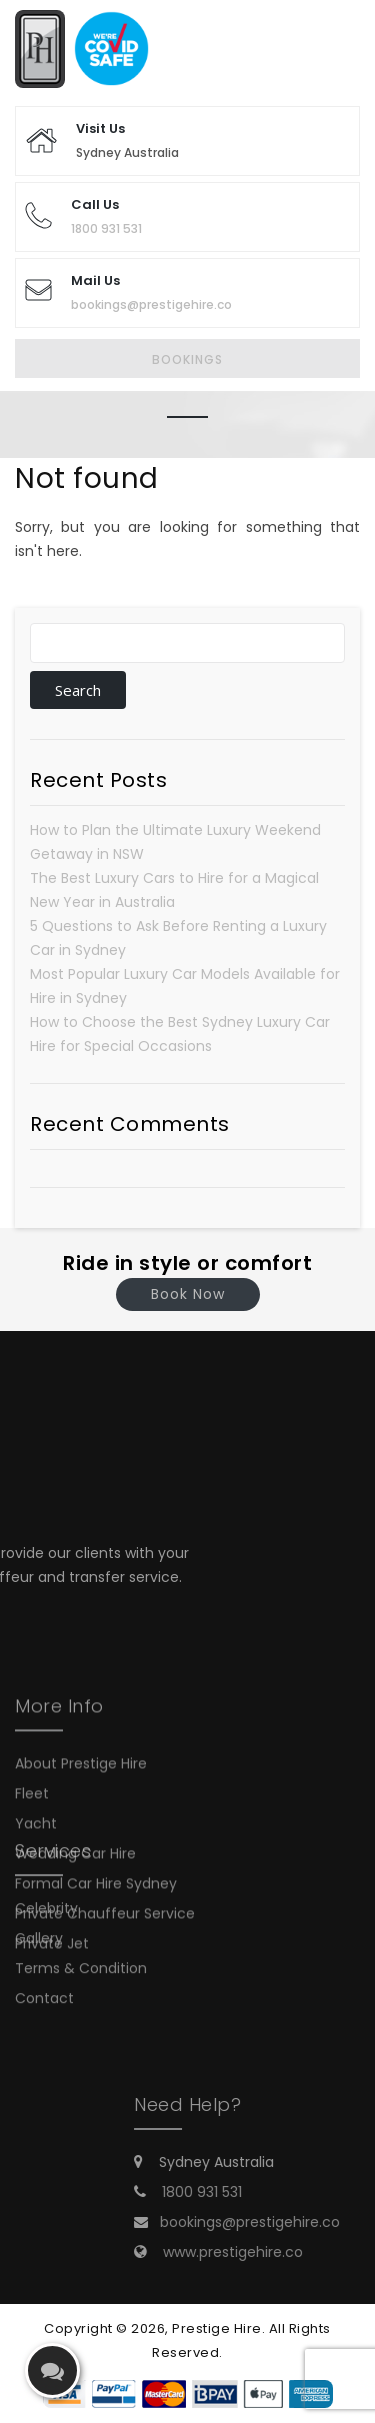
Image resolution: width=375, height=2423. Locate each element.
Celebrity (46, 1872)
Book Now (188, 1294)
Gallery (39, 1902)
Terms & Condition (81, 1932)
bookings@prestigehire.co (151, 304)
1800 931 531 (106, 228)
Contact (44, 1962)
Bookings (187, 359)
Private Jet (52, 1998)
